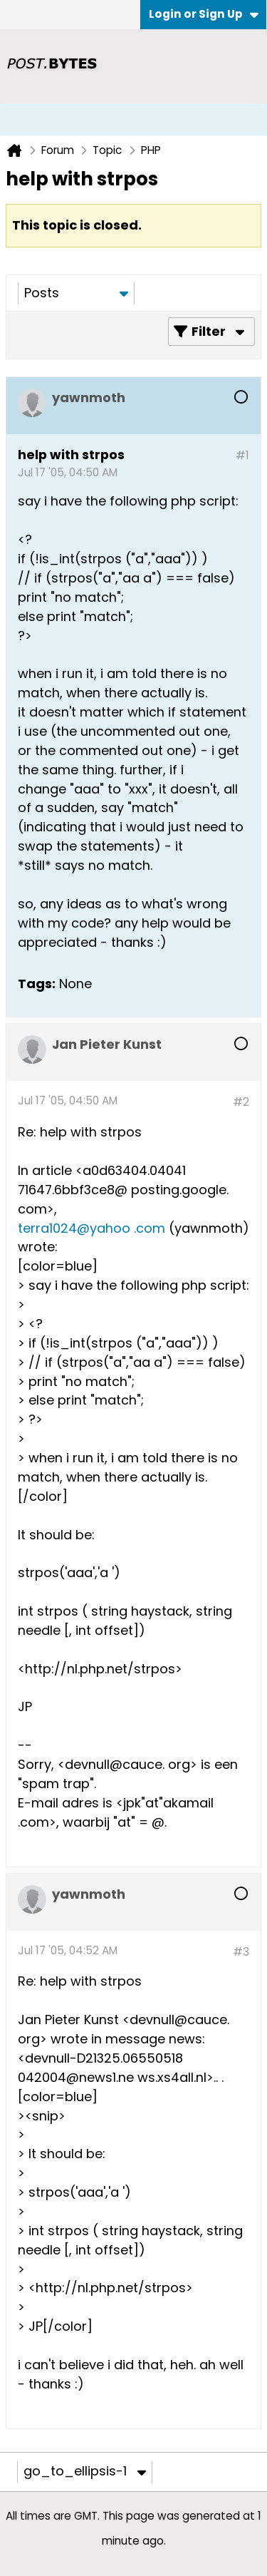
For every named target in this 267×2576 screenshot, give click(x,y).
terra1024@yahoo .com (91, 1228)
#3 (241, 1951)
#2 (241, 1101)
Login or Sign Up (203, 13)
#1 (242, 455)
